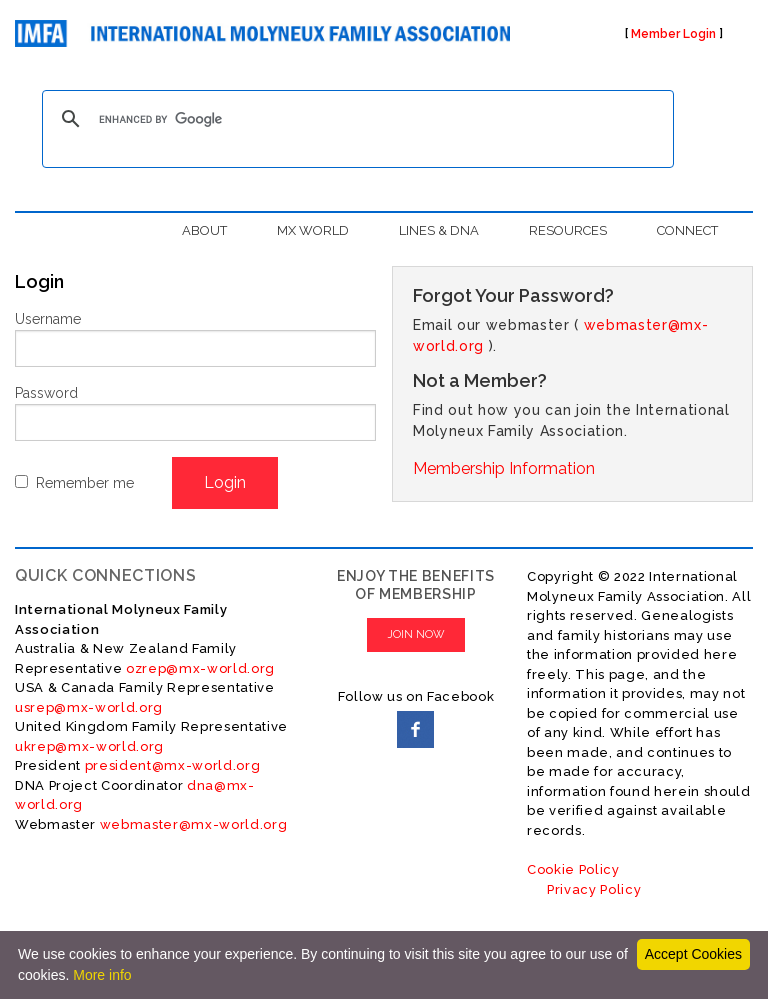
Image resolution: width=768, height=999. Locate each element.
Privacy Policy (594, 889)
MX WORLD (313, 230)
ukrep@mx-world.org (89, 746)
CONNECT (687, 230)
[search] (355, 119)
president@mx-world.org (173, 765)
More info (102, 975)
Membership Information (504, 468)
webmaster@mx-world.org (194, 824)
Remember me (85, 483)
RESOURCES (568, 230)
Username (48, 319)
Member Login (673, 34)
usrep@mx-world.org (89, 707)
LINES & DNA (439, 230)
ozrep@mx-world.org (200, 668)
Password (46, 393)
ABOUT (204, 230)
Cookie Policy (573, 869)
